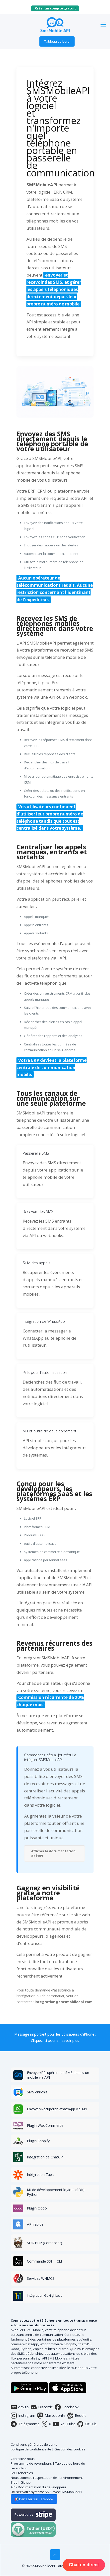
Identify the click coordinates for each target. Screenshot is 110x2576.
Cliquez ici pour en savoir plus (55, 2040)
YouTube (64, 2424)
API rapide (35, 2224)
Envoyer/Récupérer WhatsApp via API (57, 2109)
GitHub (87, 2424)
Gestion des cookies (69, 2449)
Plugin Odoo (37, 2208)
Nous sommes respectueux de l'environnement (47, 2477)
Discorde (42, 2407)
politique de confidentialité (31, 2449)
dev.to (20, 2407)
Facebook (67, 2407)
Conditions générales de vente (34, 2444)
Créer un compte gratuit (57, 8)
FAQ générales (22, 2473)
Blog (14, 2482)
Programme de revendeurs (31, 2463)
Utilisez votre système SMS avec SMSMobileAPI (46, 2492)
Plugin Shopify (38, 2140)
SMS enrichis (37, 2092)
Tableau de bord (57, 41)
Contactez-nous (23, 2458)
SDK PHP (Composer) (44, 2242)
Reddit (76, 2416)
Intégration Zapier (41, 2174)
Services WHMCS (40, 2278)
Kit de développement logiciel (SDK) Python (56, 2192)
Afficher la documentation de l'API (53, 1853)
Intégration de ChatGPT (46, 2157)
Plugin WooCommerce (45, 2125)
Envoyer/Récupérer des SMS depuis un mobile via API (58, 2075)
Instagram (23, 2416)
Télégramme (25, 2424)
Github (25, 2482)
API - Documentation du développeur (38, 2487)
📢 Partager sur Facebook (34, 2499)
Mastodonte (51, 2416)
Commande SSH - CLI (44, 2261)
